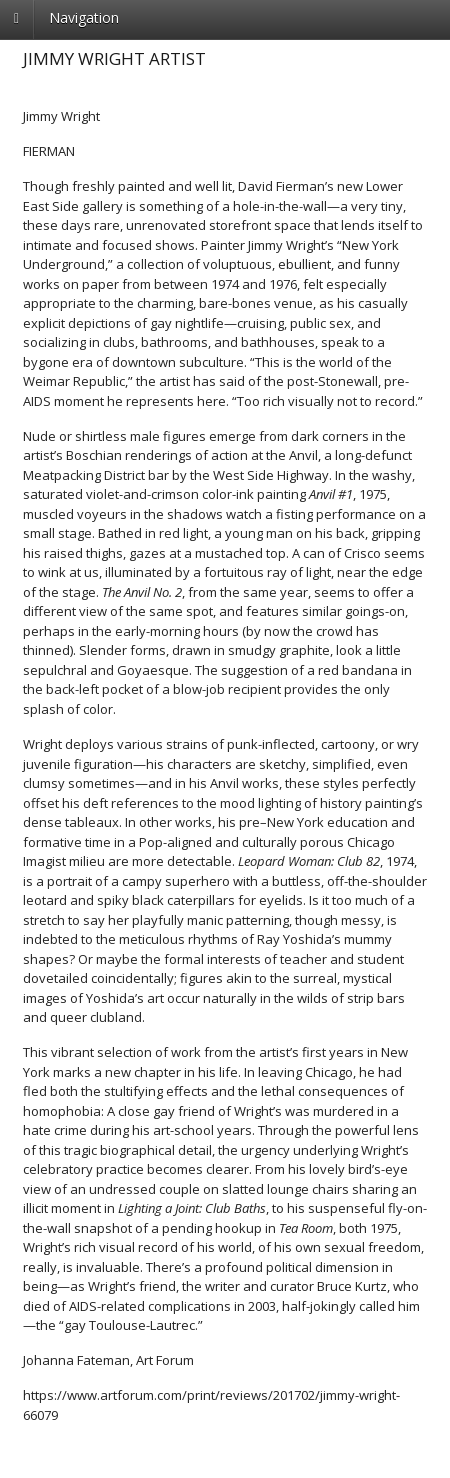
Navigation (84, 17)
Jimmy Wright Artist (114, 58)
